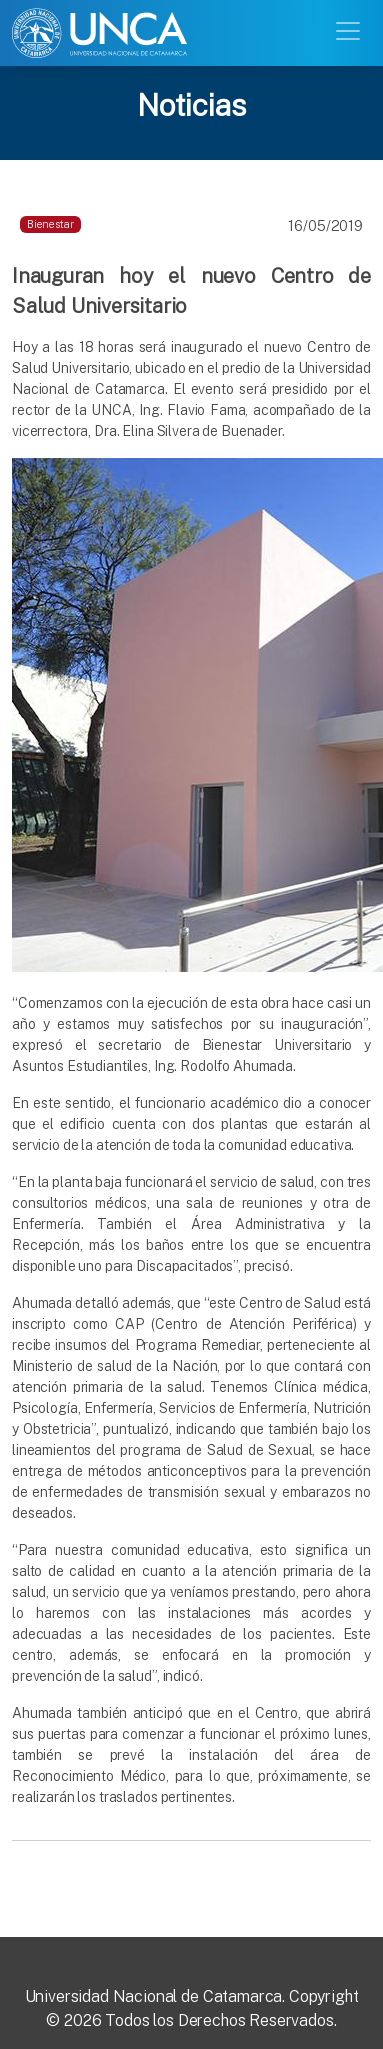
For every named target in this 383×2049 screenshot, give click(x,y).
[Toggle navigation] (350, 29)
